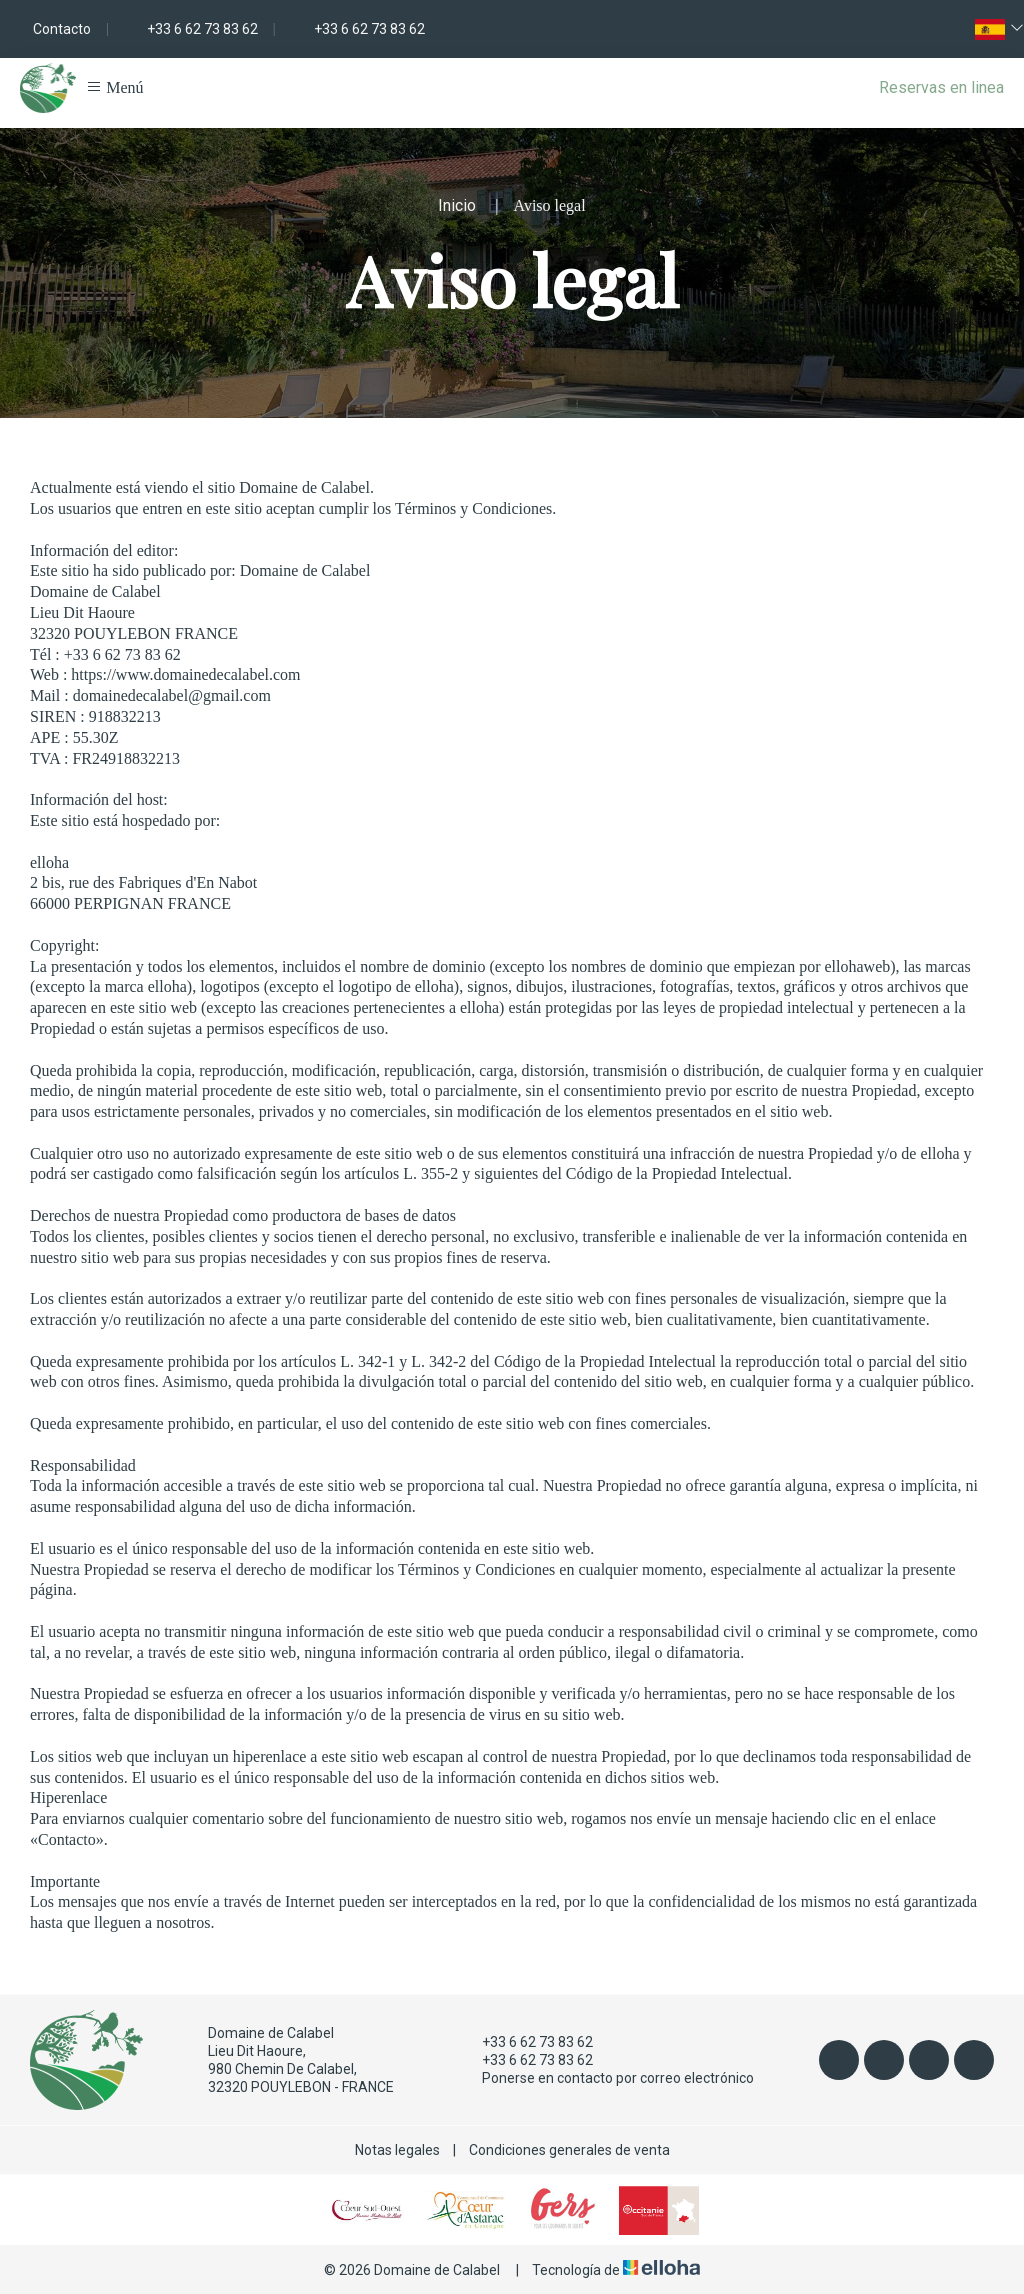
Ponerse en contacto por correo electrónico (606, 2078)
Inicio (457, 205)
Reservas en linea (941, 87)
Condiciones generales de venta (569, 2150)
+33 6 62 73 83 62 (526, 2042)
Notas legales (397, 2150)
